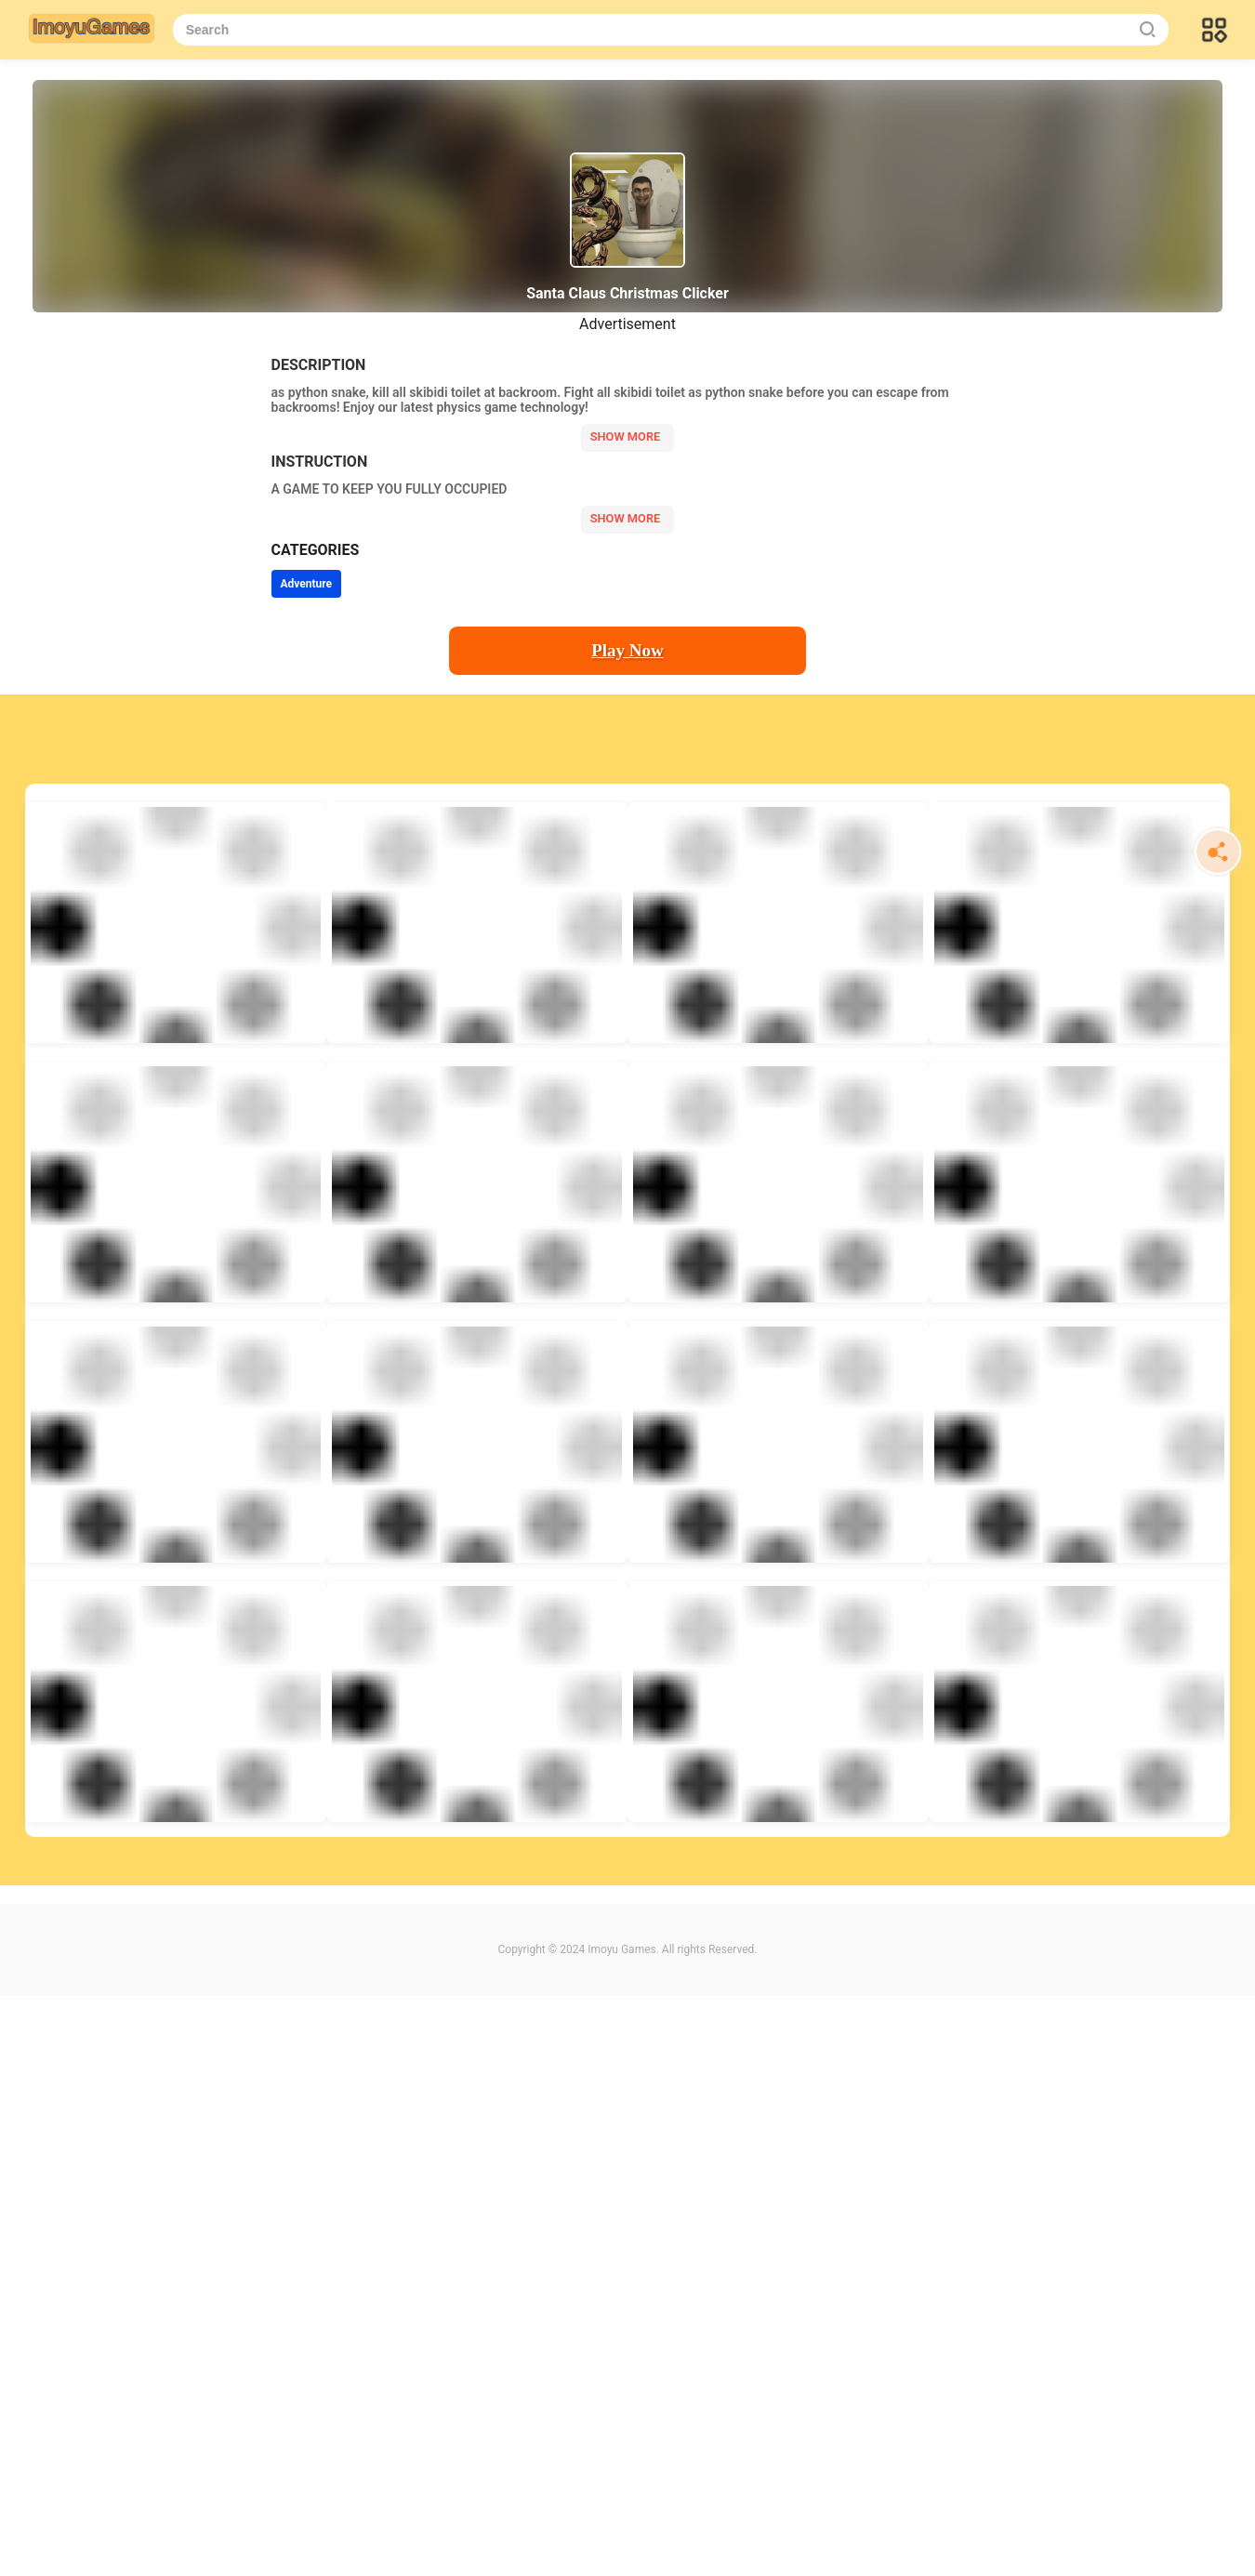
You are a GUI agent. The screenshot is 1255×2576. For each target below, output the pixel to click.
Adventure (307, 583)
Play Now (627, 650)
